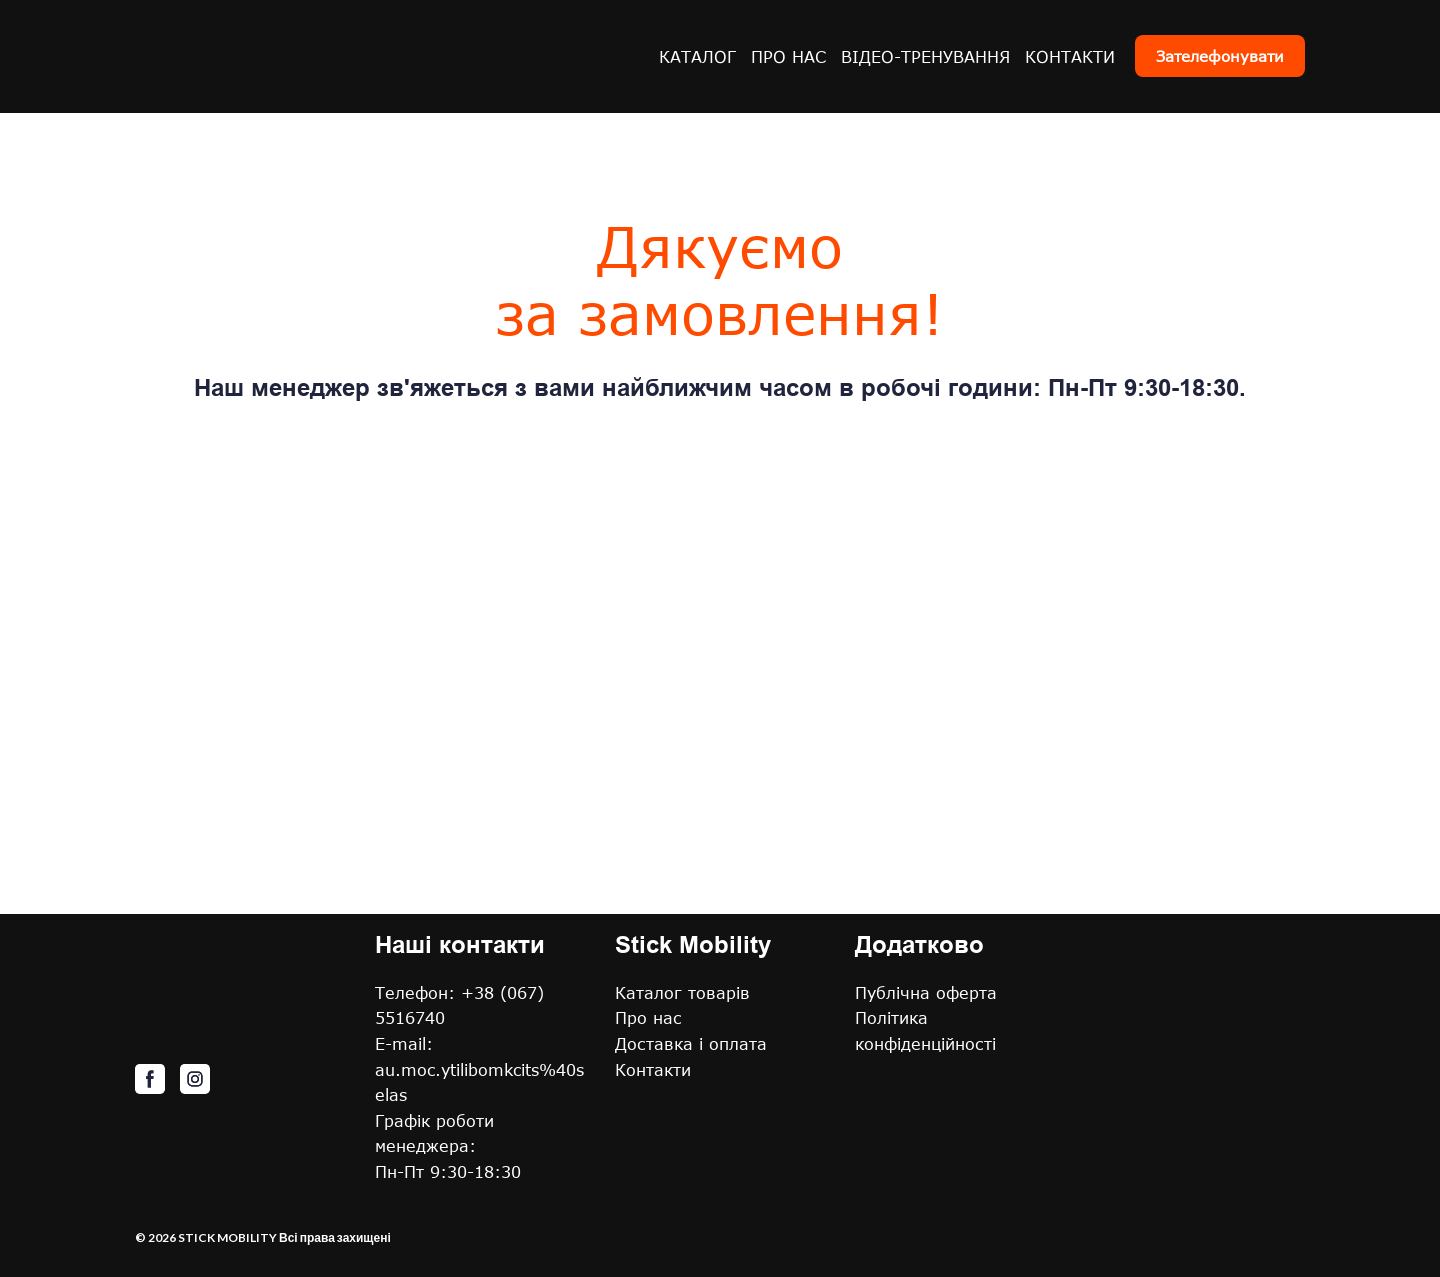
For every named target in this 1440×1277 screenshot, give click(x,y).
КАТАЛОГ (697, 56)
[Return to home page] (264, 56)
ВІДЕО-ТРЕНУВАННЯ (925, 56)
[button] (1220, 56)
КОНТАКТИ (1070, 56)
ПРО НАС (788, 56)
